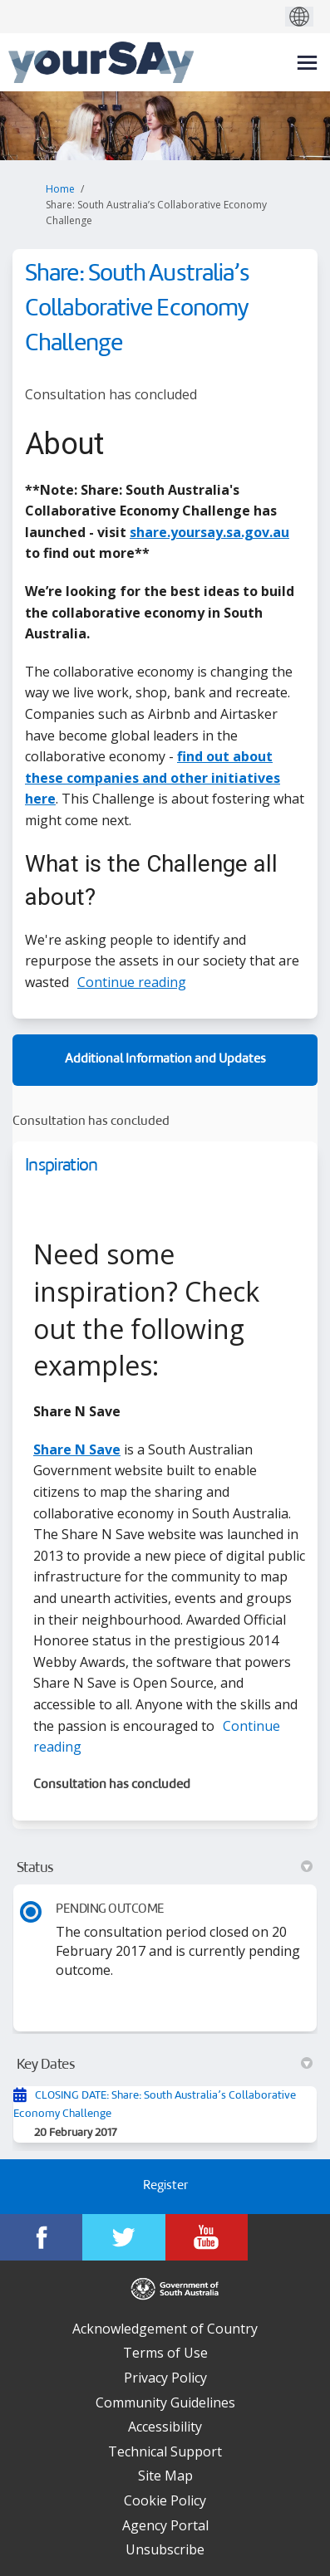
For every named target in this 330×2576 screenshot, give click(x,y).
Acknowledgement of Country (165, 2328)
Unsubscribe (165, 2549)
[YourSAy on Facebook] (41, 2237)
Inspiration (61, 1166)
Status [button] (165, 1867)
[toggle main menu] (307, 62)
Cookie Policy (165, 2500)
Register (165, 2186)
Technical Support (165, 2451)
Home (60, 189)
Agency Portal (165, 2525)
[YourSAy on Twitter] (123, 2237)
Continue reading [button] (131, 982)
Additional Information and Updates (165, 1059)
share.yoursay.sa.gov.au (209, 532)
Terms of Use (165, 2353)
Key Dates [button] (165, 2064)
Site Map (165, 2475)
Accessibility (165, 2426)
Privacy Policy (165, 2377)
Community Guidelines (165, 2402)
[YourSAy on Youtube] (206, 2237)
